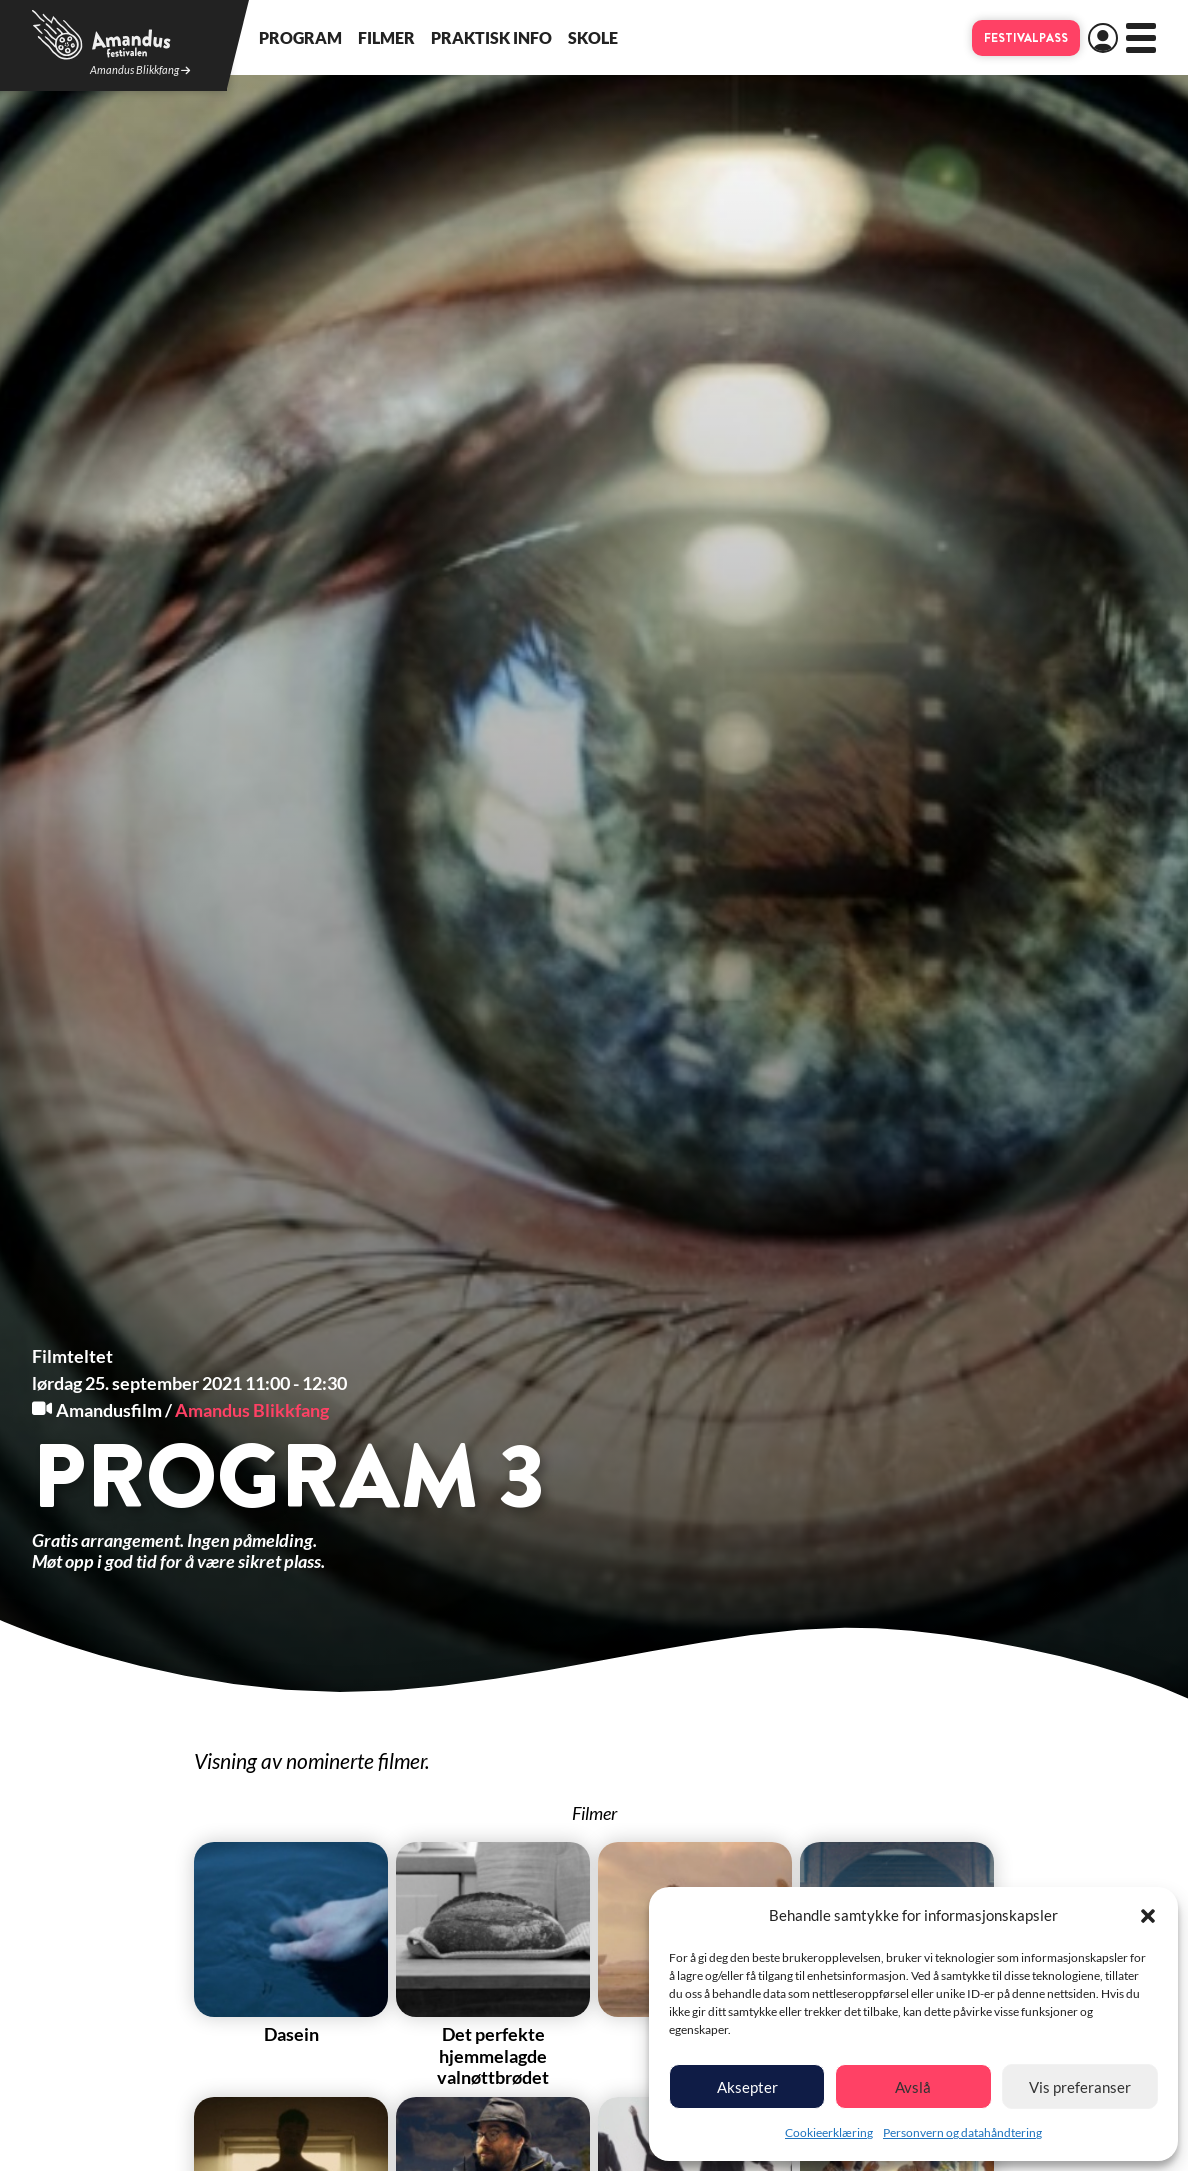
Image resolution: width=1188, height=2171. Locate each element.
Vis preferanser (1080, 2087)
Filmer (386, 37)
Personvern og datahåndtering (962, 2132)
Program (300, 37)
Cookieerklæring (829, 2132)
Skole (593, 37)
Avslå (913, 2087)
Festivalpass (1026, 38)
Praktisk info (491, 37)
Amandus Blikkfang (140, 70)
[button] (1148, 1916)
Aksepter (747, 2087)
